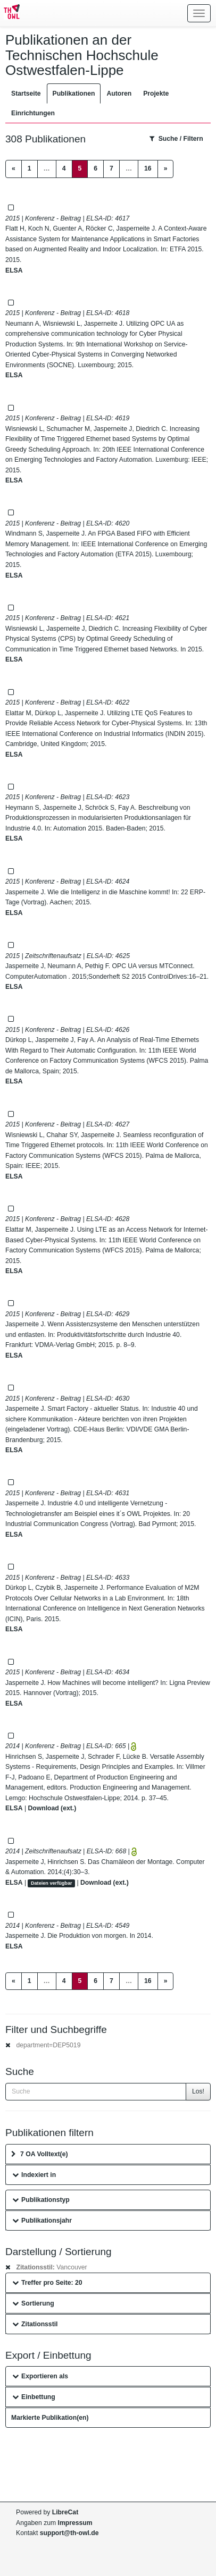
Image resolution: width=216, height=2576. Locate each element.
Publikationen (74, 93)
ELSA (14, 270)
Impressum (75, 2523)
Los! (198, 2091)
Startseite (26, 93)
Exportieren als (40, 2376)
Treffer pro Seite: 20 (47, 2282)
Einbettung (33, 2397)
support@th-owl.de (69, 2533)
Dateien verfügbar (51, 1883)
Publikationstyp (41, 2200)
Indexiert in (34, 2175)
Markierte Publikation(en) (50, 2417)
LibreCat (65, 2512)
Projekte (156, 93)
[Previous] (13, 169)
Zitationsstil (34, 2324)
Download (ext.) (52, 1808)
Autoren (118, 93)
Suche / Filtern (176, 138)
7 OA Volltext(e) (39, 2154)
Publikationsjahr (42, 2220)
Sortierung (33, 2303)
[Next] (165, 169)
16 (148, 168)
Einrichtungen (33, 113)
